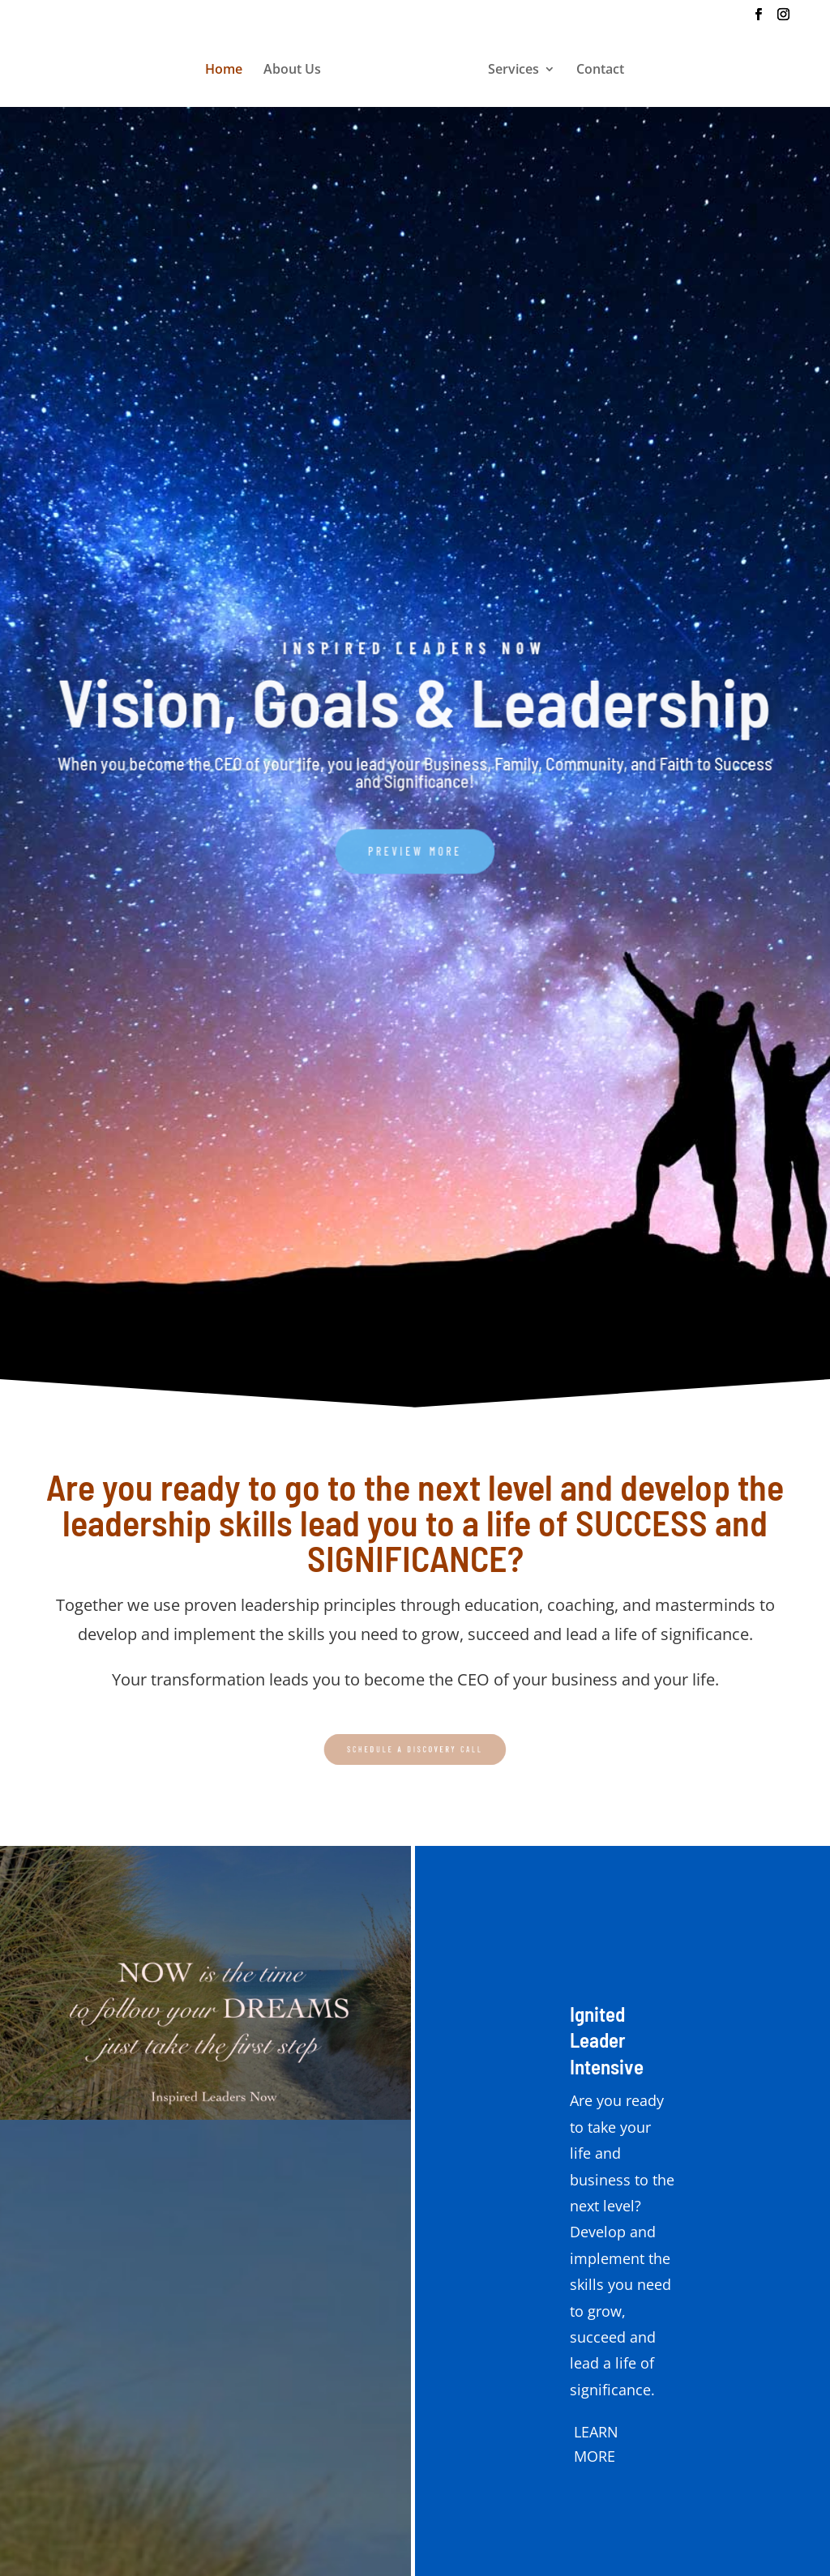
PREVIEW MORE (415, 844)
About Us (292, 70)
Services (513, 70)
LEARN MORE (596, 2444)
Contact (600, 70)
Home (223, 70)
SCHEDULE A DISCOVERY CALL (415, 1749)
